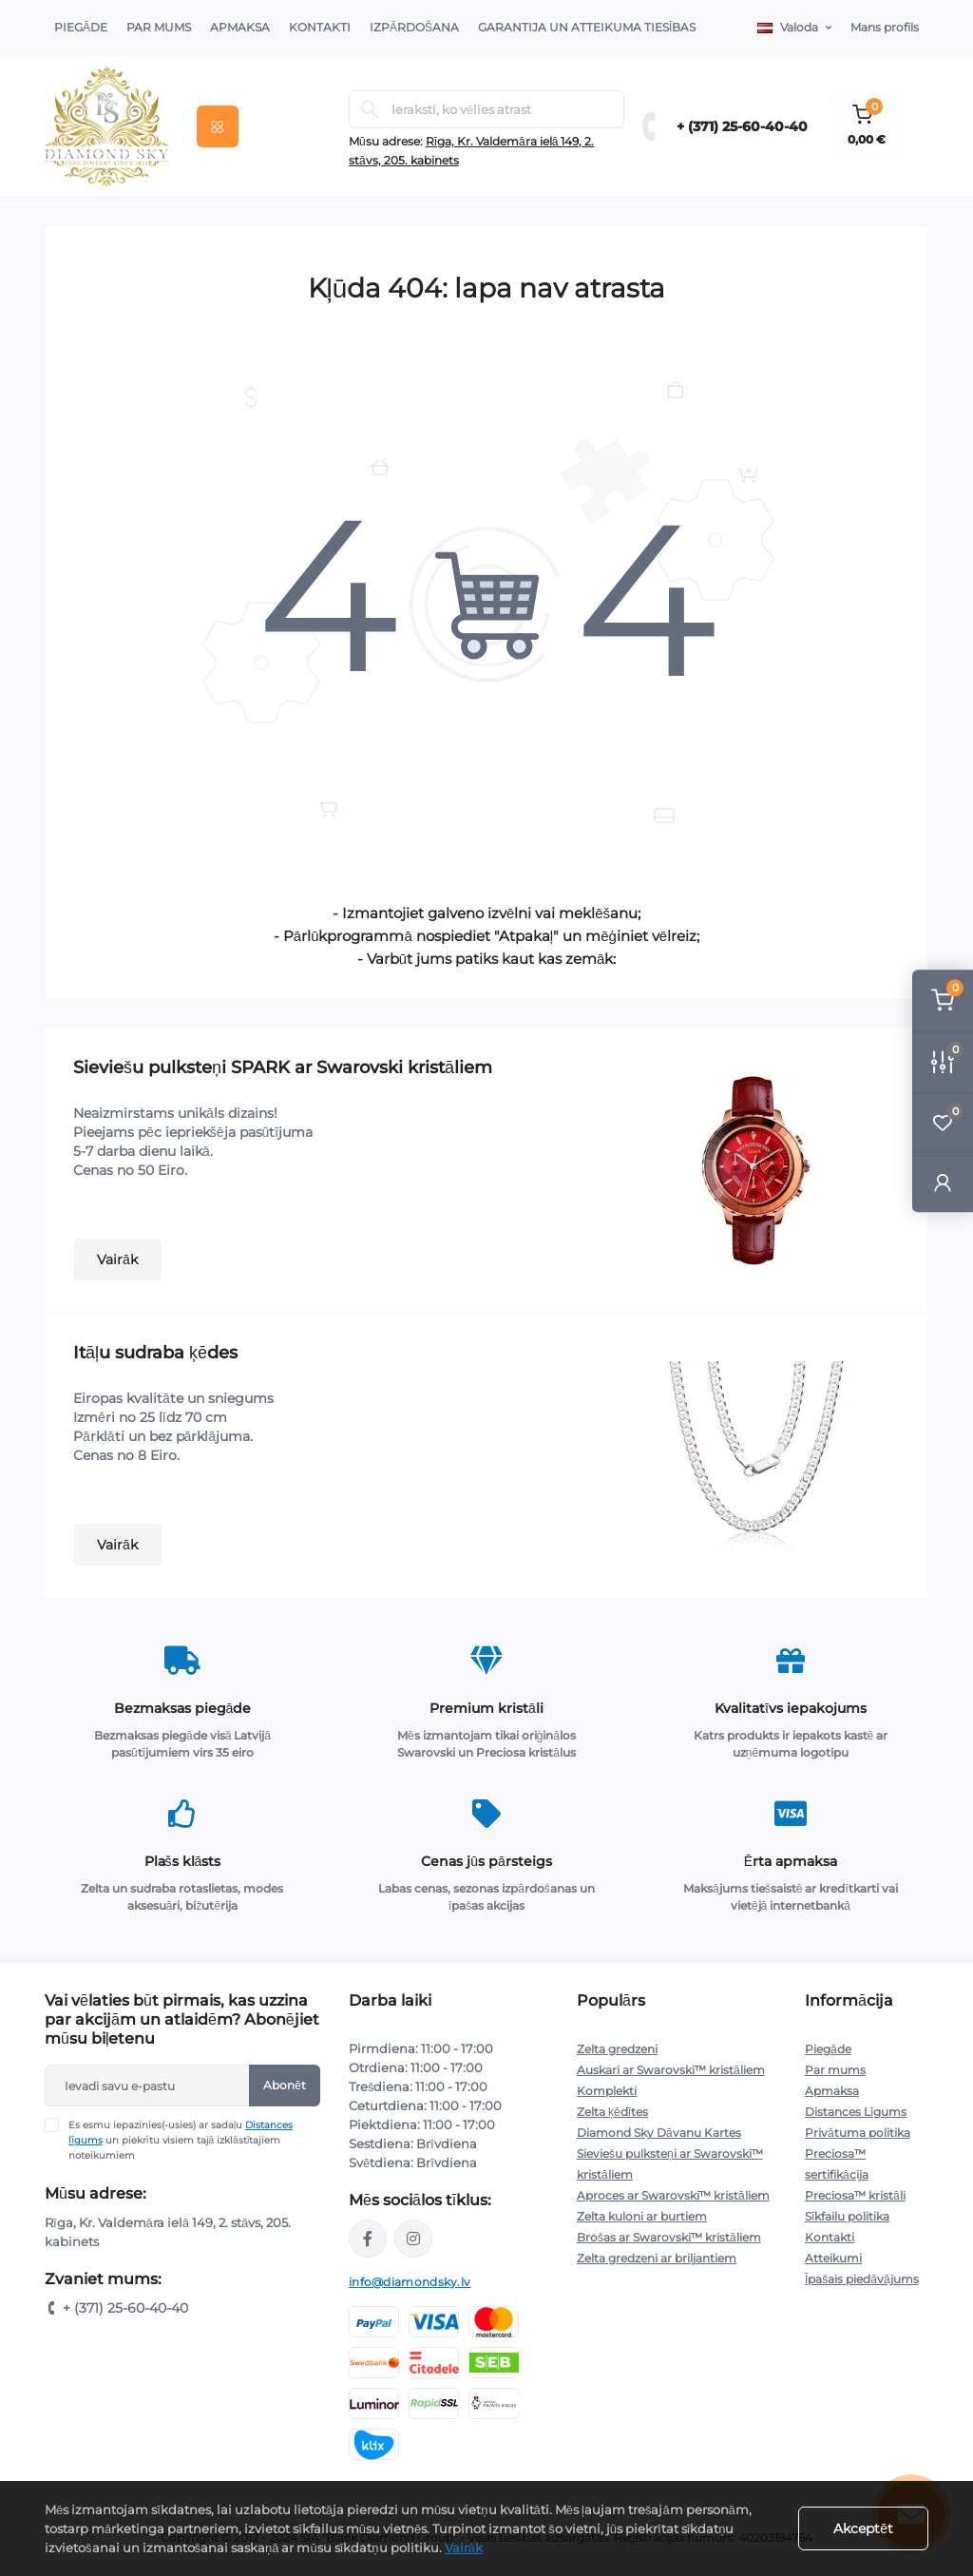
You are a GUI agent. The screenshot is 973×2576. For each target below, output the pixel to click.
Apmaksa (240, 27)
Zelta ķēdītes (612, 2112)
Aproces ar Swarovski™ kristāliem (673, 2195)
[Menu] (217, 126)
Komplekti (607, 2091)
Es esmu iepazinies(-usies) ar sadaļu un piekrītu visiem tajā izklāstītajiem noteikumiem (180, 2140)
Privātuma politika (857, 2132)
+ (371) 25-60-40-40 (742, 126)
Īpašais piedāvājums (862, 2279)
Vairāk (117, 1259)
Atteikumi (833, 2258)
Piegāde (80, 27)
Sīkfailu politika (847, 2216)
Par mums (835, 2070)
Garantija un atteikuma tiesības (587, 27)
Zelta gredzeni (617, 2049)
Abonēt (284, 2085)
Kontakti (320, 27)
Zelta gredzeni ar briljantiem (656, 2258)
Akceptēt (863, 2528)
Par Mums (158, 27)
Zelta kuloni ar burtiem (642, 2216)
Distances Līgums (855, 2112)
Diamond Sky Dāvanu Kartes (659, 2132)
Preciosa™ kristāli (855, 2195)
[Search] (370, 109)
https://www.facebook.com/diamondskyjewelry (367, 2238)
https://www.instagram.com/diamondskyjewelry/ (413, 2238)
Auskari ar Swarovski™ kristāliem (671, 2070)
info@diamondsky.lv (409, 2282)
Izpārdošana (414, 27)
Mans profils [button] (884, 27)
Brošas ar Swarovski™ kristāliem (669, 2237)
